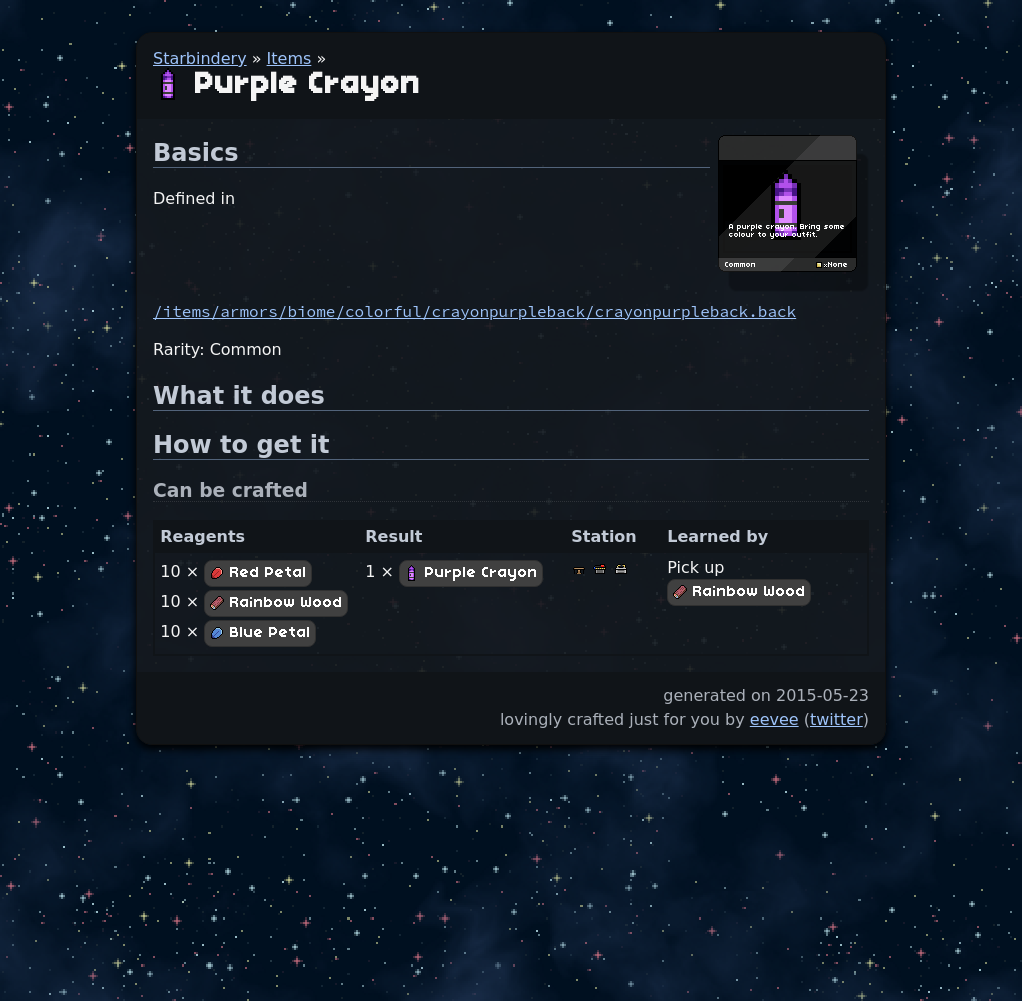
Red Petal (258, 573)
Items (289, 58)
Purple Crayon (471, 573)
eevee (774, 719)
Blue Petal (260, 633)
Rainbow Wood (276, 603)
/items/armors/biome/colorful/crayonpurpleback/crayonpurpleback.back (474, 311)
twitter (836, 719)
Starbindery (200, 58)
